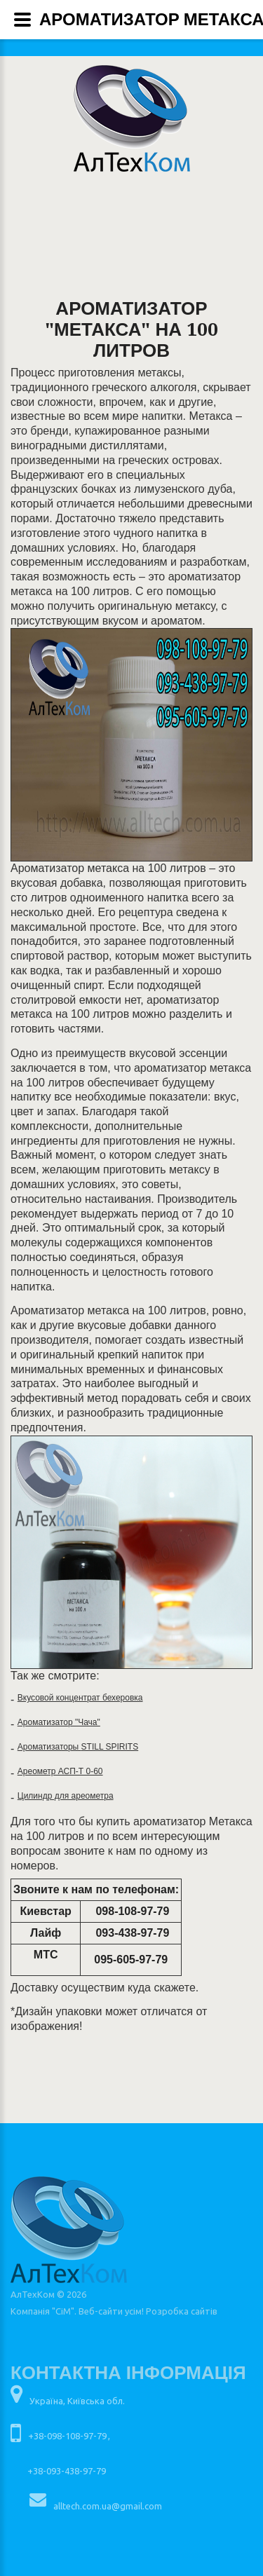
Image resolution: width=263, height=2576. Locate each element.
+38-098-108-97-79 (67, 2436)
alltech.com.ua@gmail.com (107, 2506)
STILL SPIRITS (110, 1747)
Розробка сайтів (181, 2311)
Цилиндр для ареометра (66, 1796)
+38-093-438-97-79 (66, 2471)
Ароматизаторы (49, 1747)
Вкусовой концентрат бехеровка (80, 1698)
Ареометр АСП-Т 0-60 (60, 1771)
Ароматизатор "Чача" (59, 1722)
